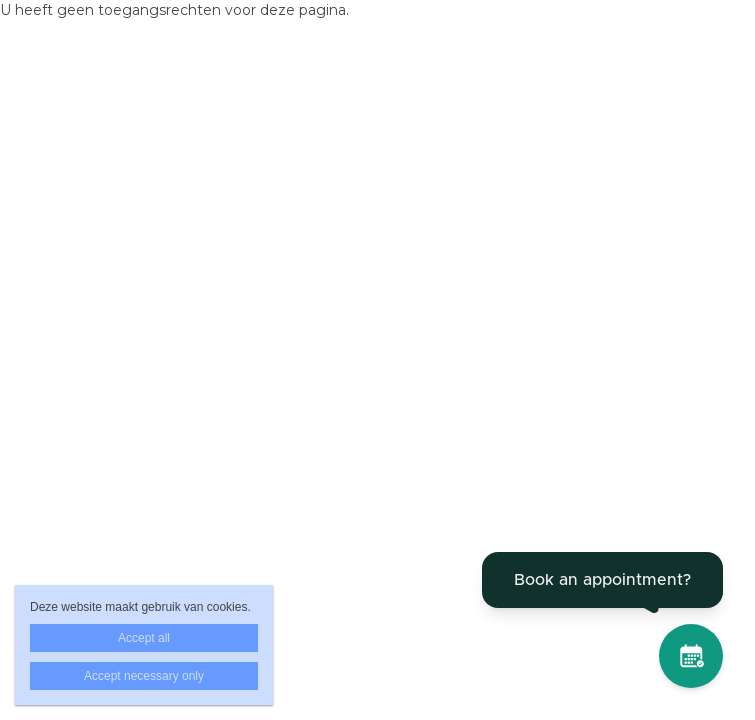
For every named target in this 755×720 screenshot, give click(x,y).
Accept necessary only (144, 676)
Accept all (144, 638)
